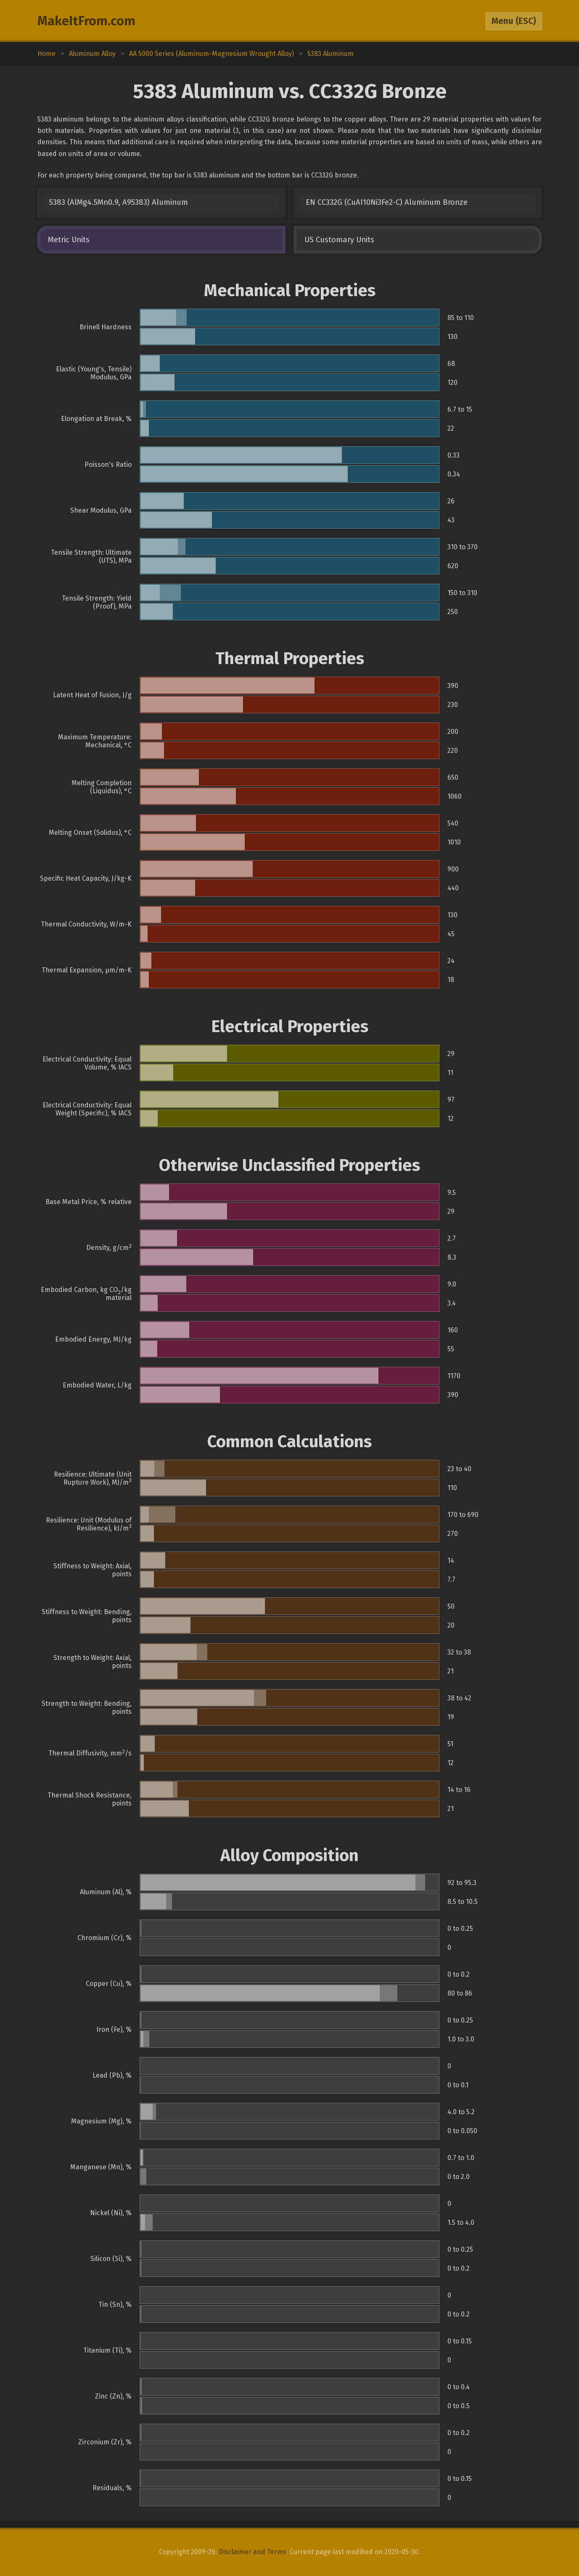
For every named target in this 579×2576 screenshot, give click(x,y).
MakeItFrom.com (86, 21)
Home (46, 54)
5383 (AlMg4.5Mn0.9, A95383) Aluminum (118, 202)
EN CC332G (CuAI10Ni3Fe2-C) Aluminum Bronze (387, 202)
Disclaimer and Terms (252, 2552)
